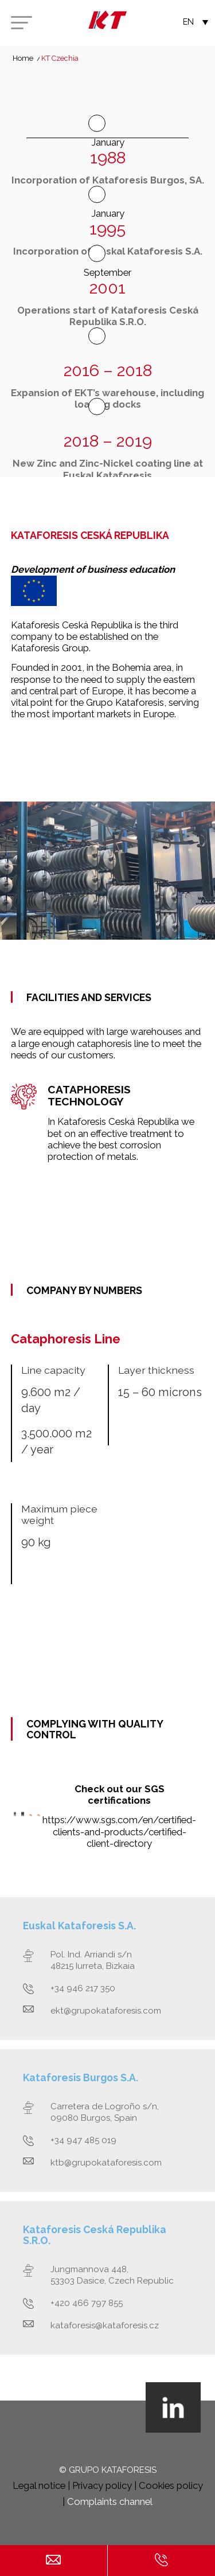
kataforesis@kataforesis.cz (104, 2325)
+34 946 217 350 (82, 1988)
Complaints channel (110, 2501)
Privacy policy (102, 2485)
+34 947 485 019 (83, 2140)
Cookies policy (171, 2485)
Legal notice (39, 2485)
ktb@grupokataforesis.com (106, 2162)
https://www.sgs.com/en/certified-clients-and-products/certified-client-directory (119, 1831)
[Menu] (21, 23)
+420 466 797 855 (86, 2303)
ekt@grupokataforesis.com (105, 2011)
